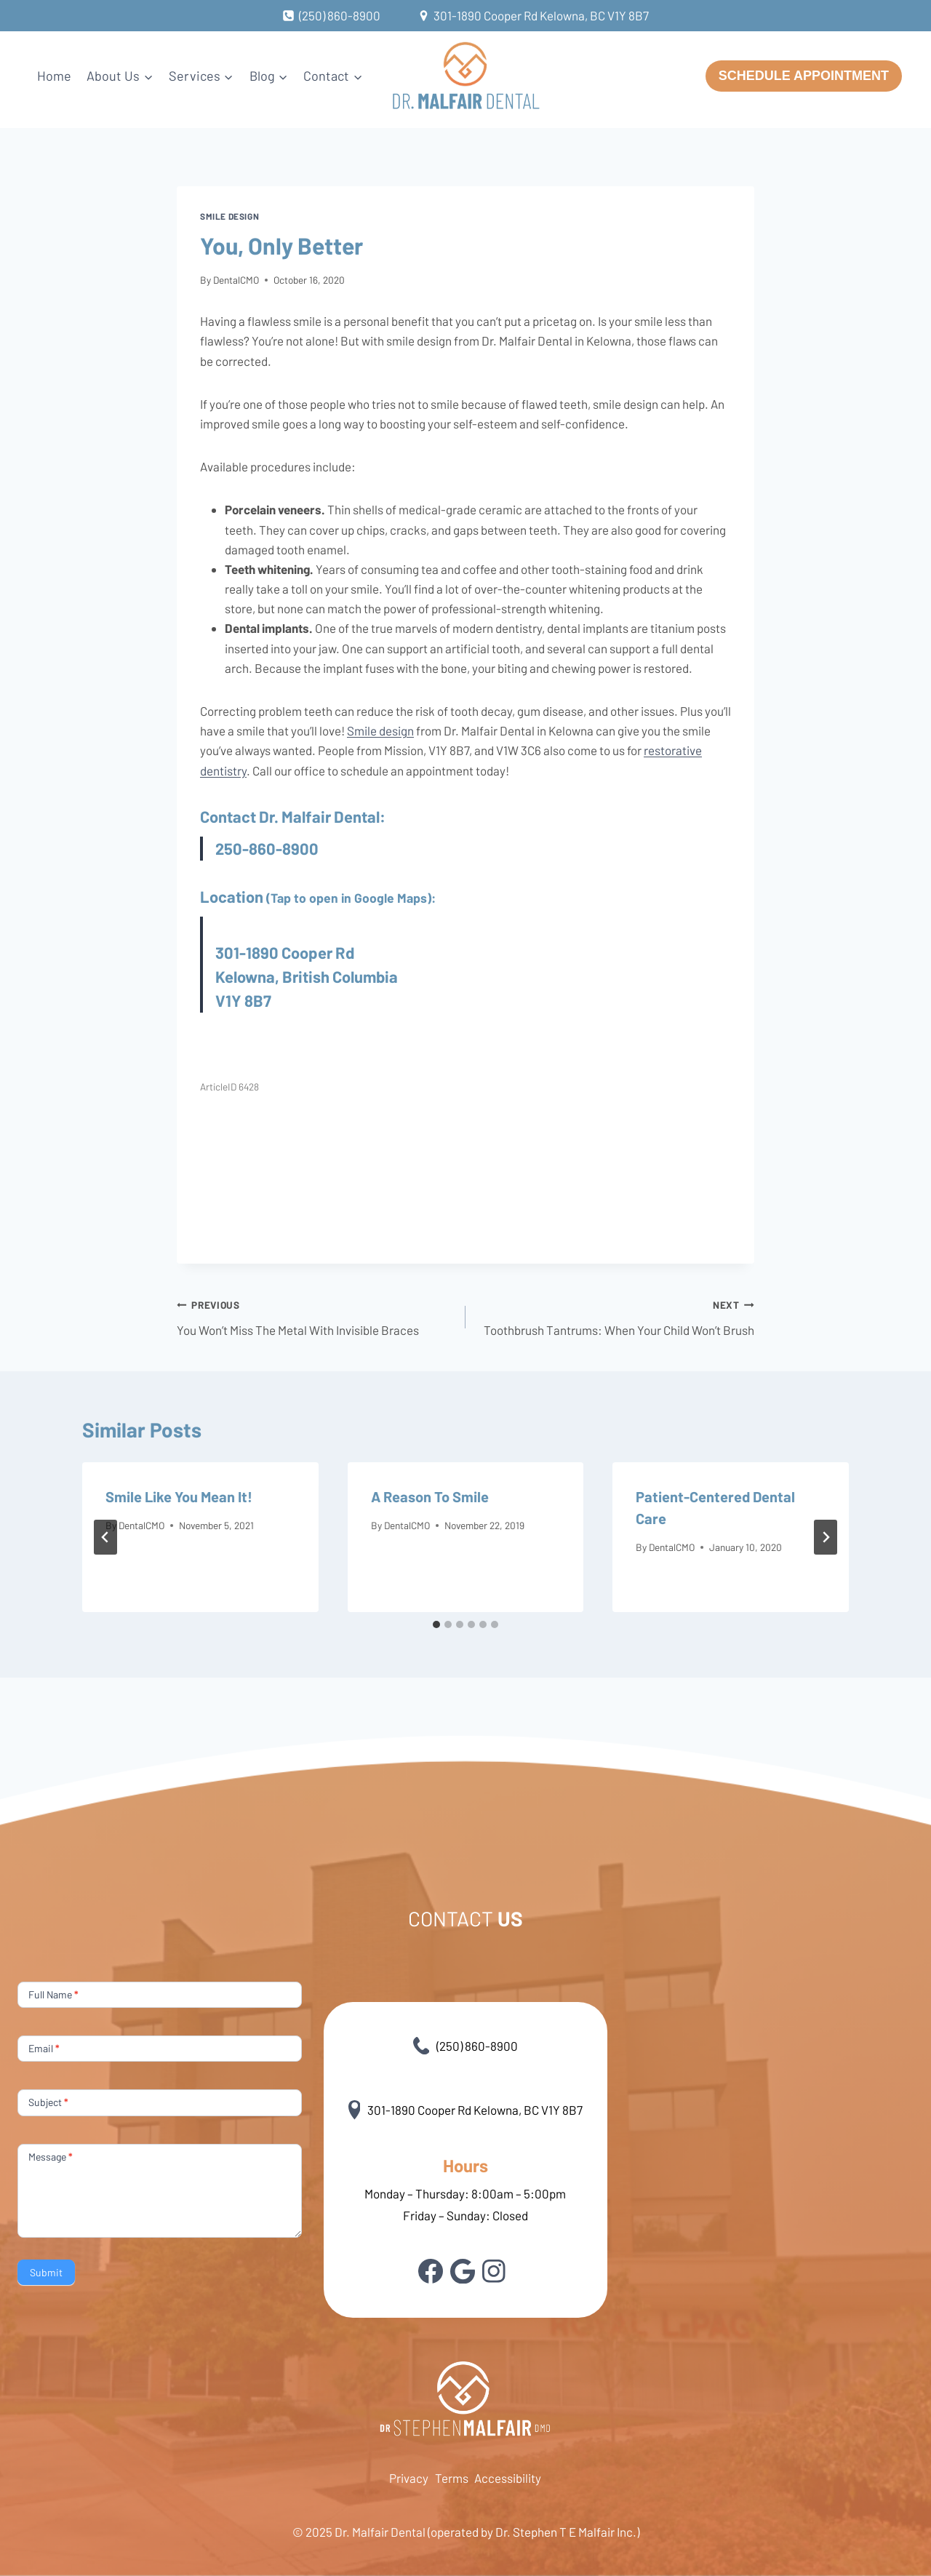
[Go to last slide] (105, 1537)
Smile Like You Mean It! (178, 1496)
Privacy (408, 2478)
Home (54, 76)
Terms (451, 2478)
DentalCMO (236, 280)
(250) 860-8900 (466, 2045)
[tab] (436, 1624)
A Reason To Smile (430, 1496)
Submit (46, 2272)
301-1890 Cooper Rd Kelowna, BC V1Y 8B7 (465, 2110)
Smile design (229, 216)
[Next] (825, 1537)
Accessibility (507, 2478)
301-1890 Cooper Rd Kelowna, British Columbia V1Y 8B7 (306, 976)
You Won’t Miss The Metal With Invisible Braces (315, 1315)
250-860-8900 (267, 848)
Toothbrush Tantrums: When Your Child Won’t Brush (616, 1315)
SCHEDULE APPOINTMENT (804, 75)
